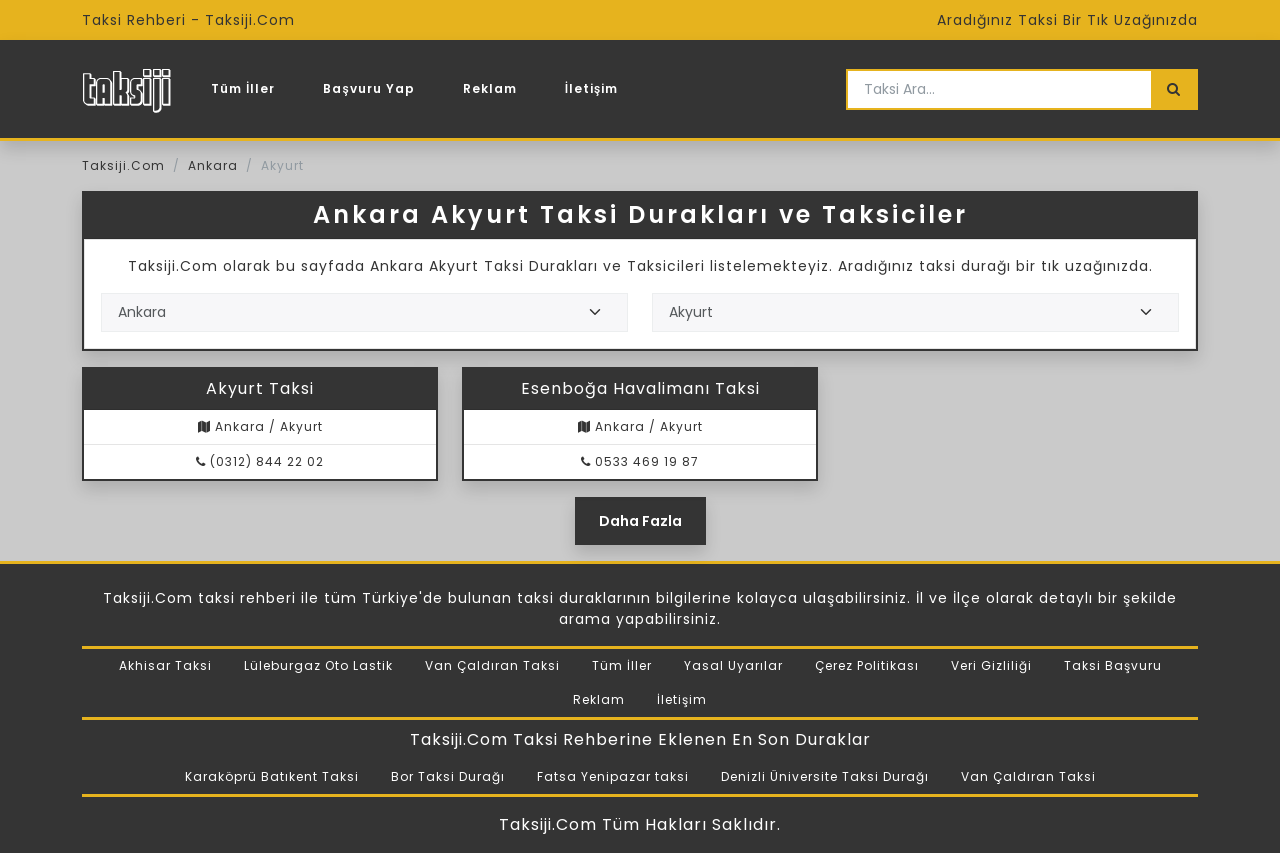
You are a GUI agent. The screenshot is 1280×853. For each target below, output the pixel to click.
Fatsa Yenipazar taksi (613, 776)
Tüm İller (243, 88)
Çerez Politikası (867, 665)
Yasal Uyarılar (733, 665)
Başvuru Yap (368, 88)
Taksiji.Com (123, 165)
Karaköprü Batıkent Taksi (272, 776)
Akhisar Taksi (165, 665)
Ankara (213, 165)
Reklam (490, 88)
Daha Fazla (640, 521)
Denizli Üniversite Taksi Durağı (825, 776)
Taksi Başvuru (1113, 665)
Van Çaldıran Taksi (492, 665)
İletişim (592, 88)
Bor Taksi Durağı (448, 776)
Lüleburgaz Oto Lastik (318, 665)
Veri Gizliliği (991, 665)
